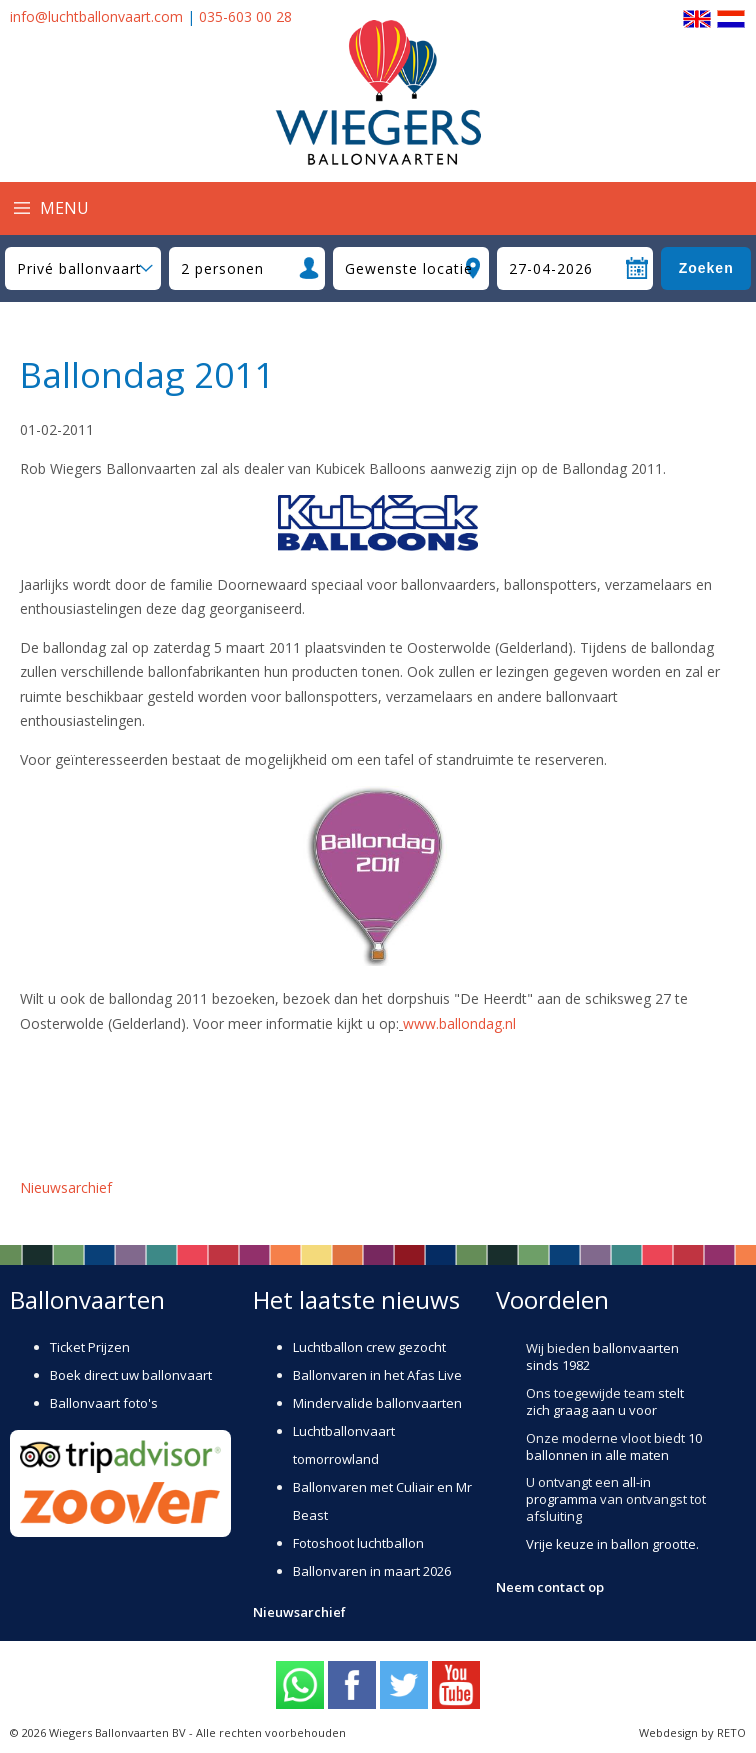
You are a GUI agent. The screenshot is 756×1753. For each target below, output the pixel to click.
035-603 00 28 (245, 16)
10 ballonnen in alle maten (614, 1446)
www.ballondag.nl (459, 1023)
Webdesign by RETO (692, 1732)
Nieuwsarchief (66, 1187)
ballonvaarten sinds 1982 (602, 1356)
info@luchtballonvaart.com (96, 16)
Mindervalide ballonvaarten (377, 1403)
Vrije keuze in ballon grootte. (612, 1544)
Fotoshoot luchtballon (358, 1543)
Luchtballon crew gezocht (369, 1347)
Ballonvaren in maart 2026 (372, 1571)
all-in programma (588, 1490)
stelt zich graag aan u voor (605, 1401)
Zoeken (706, 268)
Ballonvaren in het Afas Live (377, 1375)
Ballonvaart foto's (104, 1403)
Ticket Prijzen (90, 1347)
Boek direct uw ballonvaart (131, 1375)
